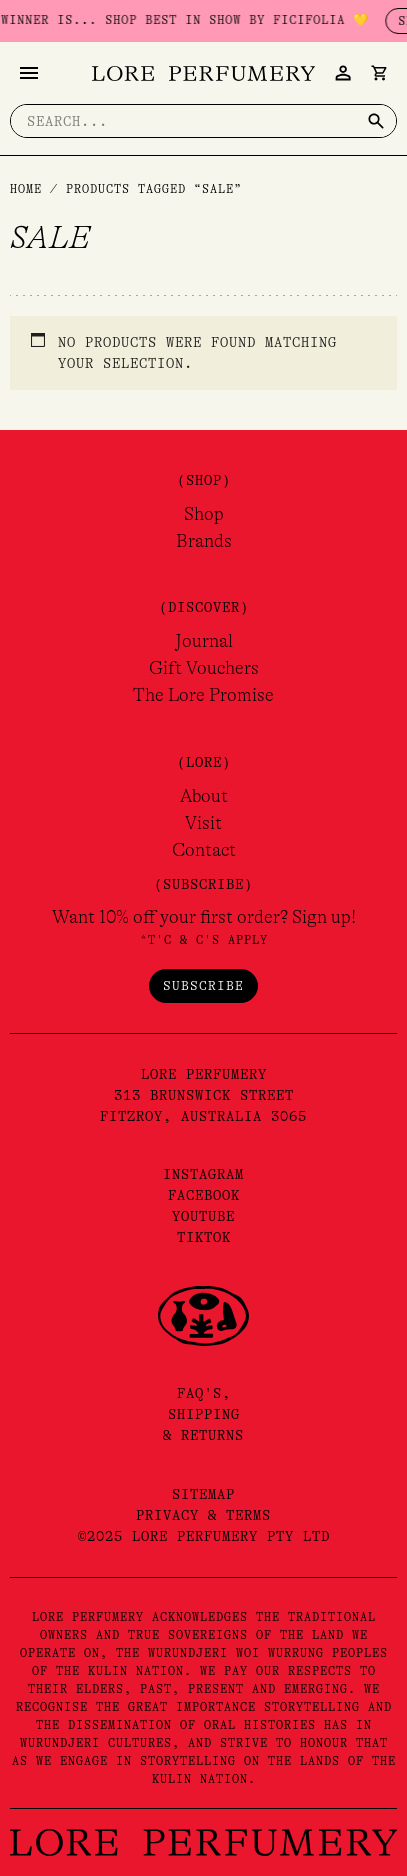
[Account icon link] (343, 73)
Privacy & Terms (203, 1515)
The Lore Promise (203, 695)
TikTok (204, 1237)
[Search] (376, 121)
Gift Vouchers (204, 668)
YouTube (203, 1216)
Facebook (204, 1195)
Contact (204, 850)
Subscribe (203, 985)
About (204, 796)
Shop (204, 514)
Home (26, 189)
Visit (203, 823)
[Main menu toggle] (29, 73)
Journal (204, 641)
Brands (204, 541)
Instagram (203, 1174)
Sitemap (203, 1494)
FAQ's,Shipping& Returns (203, 1414)
